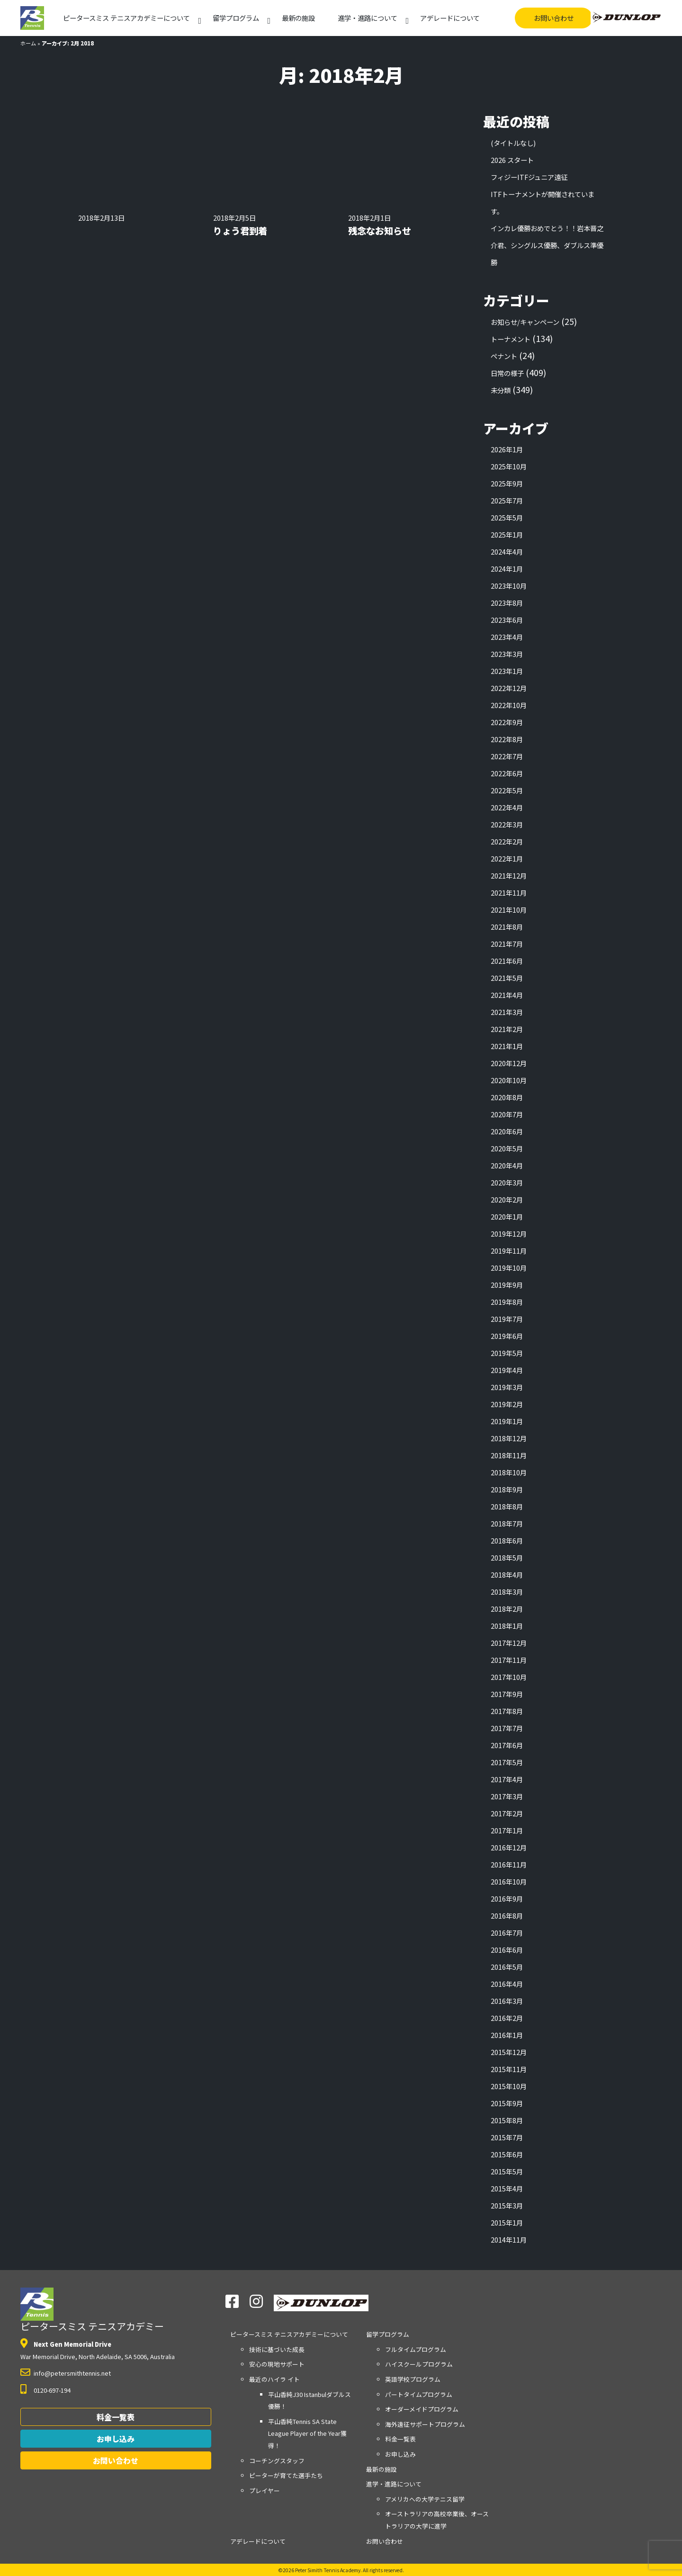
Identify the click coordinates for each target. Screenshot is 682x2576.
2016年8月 (507, 1916)
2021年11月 (509, 893)
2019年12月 (509, 1234)
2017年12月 (509, 1643)
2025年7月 (507, 500)
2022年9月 (507, 722)
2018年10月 (509, 1472)
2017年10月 (509, 1677)
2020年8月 (507, 1097)
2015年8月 (507, 2120)
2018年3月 (507, 1592)
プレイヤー (264, 2490)
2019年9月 (507, 1285)
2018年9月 (507, 1489)
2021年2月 (507, 1029)
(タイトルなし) (513, 143)
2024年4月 (507, 551)
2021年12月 (509, 875)
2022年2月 (507, 841)
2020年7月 (507, 1114)
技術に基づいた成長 (277, 2349)
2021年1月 (507, 1046)
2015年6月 (507, 2154)
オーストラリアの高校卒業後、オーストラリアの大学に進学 (437, 2520)
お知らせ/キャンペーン (525, 322)
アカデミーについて (126, 18)
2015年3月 (507, 2205)
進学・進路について (367, 18)
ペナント (504, 356)
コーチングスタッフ (277, 2460)
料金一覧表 (116, 2417)
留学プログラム (236, 18)
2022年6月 (507, 773)
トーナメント (510, 339)
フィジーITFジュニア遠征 (529, 177)
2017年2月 (507, 1813)
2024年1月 (507, 569)
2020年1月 (507, 1216)
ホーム (28, 43)
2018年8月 (507, 1506)
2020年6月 (507, 1131)
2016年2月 (507, 2018)
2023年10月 (509, 586)
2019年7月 (507, 1319)
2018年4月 (507, 1575)
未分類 (501, 390)
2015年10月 (509, 2086)
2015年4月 (507, 2188)
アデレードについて (450, 18)
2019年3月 (507, 1387)
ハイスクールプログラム (419, 2364)
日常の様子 (507, 373)
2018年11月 (509, 1455)
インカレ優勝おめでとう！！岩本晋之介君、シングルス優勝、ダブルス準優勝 (547, 245)
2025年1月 (507, 534)
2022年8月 (507, 739)
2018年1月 (507, 1626)
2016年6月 (507, 1950)
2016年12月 (509, 1847)
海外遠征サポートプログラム (425, 2424)
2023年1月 (507, 671)
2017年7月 (507, 1728)
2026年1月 (507, 449)
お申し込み (116, 2438)
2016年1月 (507, 2035)
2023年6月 (507, 620)
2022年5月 (507, 790)
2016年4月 (507, 1984)
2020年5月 (507, 1148)
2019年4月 (507, 1370)
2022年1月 (507, 858)
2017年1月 (507, 1830)
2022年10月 (509, 705)
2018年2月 (507, 1609)
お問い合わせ (554, 18)
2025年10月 (509, 466)
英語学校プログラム (412, 2379)
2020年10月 (509, 1080)
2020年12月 (509, 1063)
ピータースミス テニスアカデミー (92, 2310)
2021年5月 (507, 978)
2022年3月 (507, 824)
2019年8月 (507, 1302)
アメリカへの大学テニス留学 (425, 2499)
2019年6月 (507, 1336)
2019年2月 (507, 1404)
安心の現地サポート (277, 2364)
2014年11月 (509, 2239)
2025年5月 (507, 517)
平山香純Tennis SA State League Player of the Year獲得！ (307, 2433)
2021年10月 (509, 910)
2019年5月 (507, 1353)
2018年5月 (507, 1557)
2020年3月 (507, 1182)
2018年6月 (507, 1540)
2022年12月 (509, 688)
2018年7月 (507, 1523)
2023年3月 (507, 654)
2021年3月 (507, 1012)
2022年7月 (507, 756)
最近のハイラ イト (274, 2379)
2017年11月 (509, 1660)
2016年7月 (507, 1933)
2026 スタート (512, 160)
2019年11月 (509, 1251)
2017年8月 (507, 1711)
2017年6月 (507, 1745)
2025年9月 (507, 483)
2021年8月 (507, 927)
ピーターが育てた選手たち (286, 2475)
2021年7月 (507, 944)
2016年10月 (509, 1881)
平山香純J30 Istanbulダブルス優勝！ (309, 2400)
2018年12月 (509, 1438)
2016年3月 (507, 2001)
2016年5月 (507, 1967)
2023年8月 (507, 603)
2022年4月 (507, 807)
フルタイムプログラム (415, 2349)
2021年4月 (507, 995)
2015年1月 (507, 2222)
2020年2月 (507, 1199)
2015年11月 (509, 2069)
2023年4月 (507, 637)
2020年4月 (507, 1165)
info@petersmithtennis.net (72, 2373)
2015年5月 (507, 2171)
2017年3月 (507, 1796)
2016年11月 (509, 1864)
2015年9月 (507, 2103)
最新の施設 (298, 18)
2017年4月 (507, 1779)
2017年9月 (507, 1694)
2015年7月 (507, 2137)
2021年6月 (507, 961)
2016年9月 (507, 1898)
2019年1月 (507, 1421)
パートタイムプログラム (418, 2394)
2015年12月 (509, 2052)
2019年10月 (509, 1268)
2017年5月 (507, 1762)
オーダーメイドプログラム (421, 2409)
